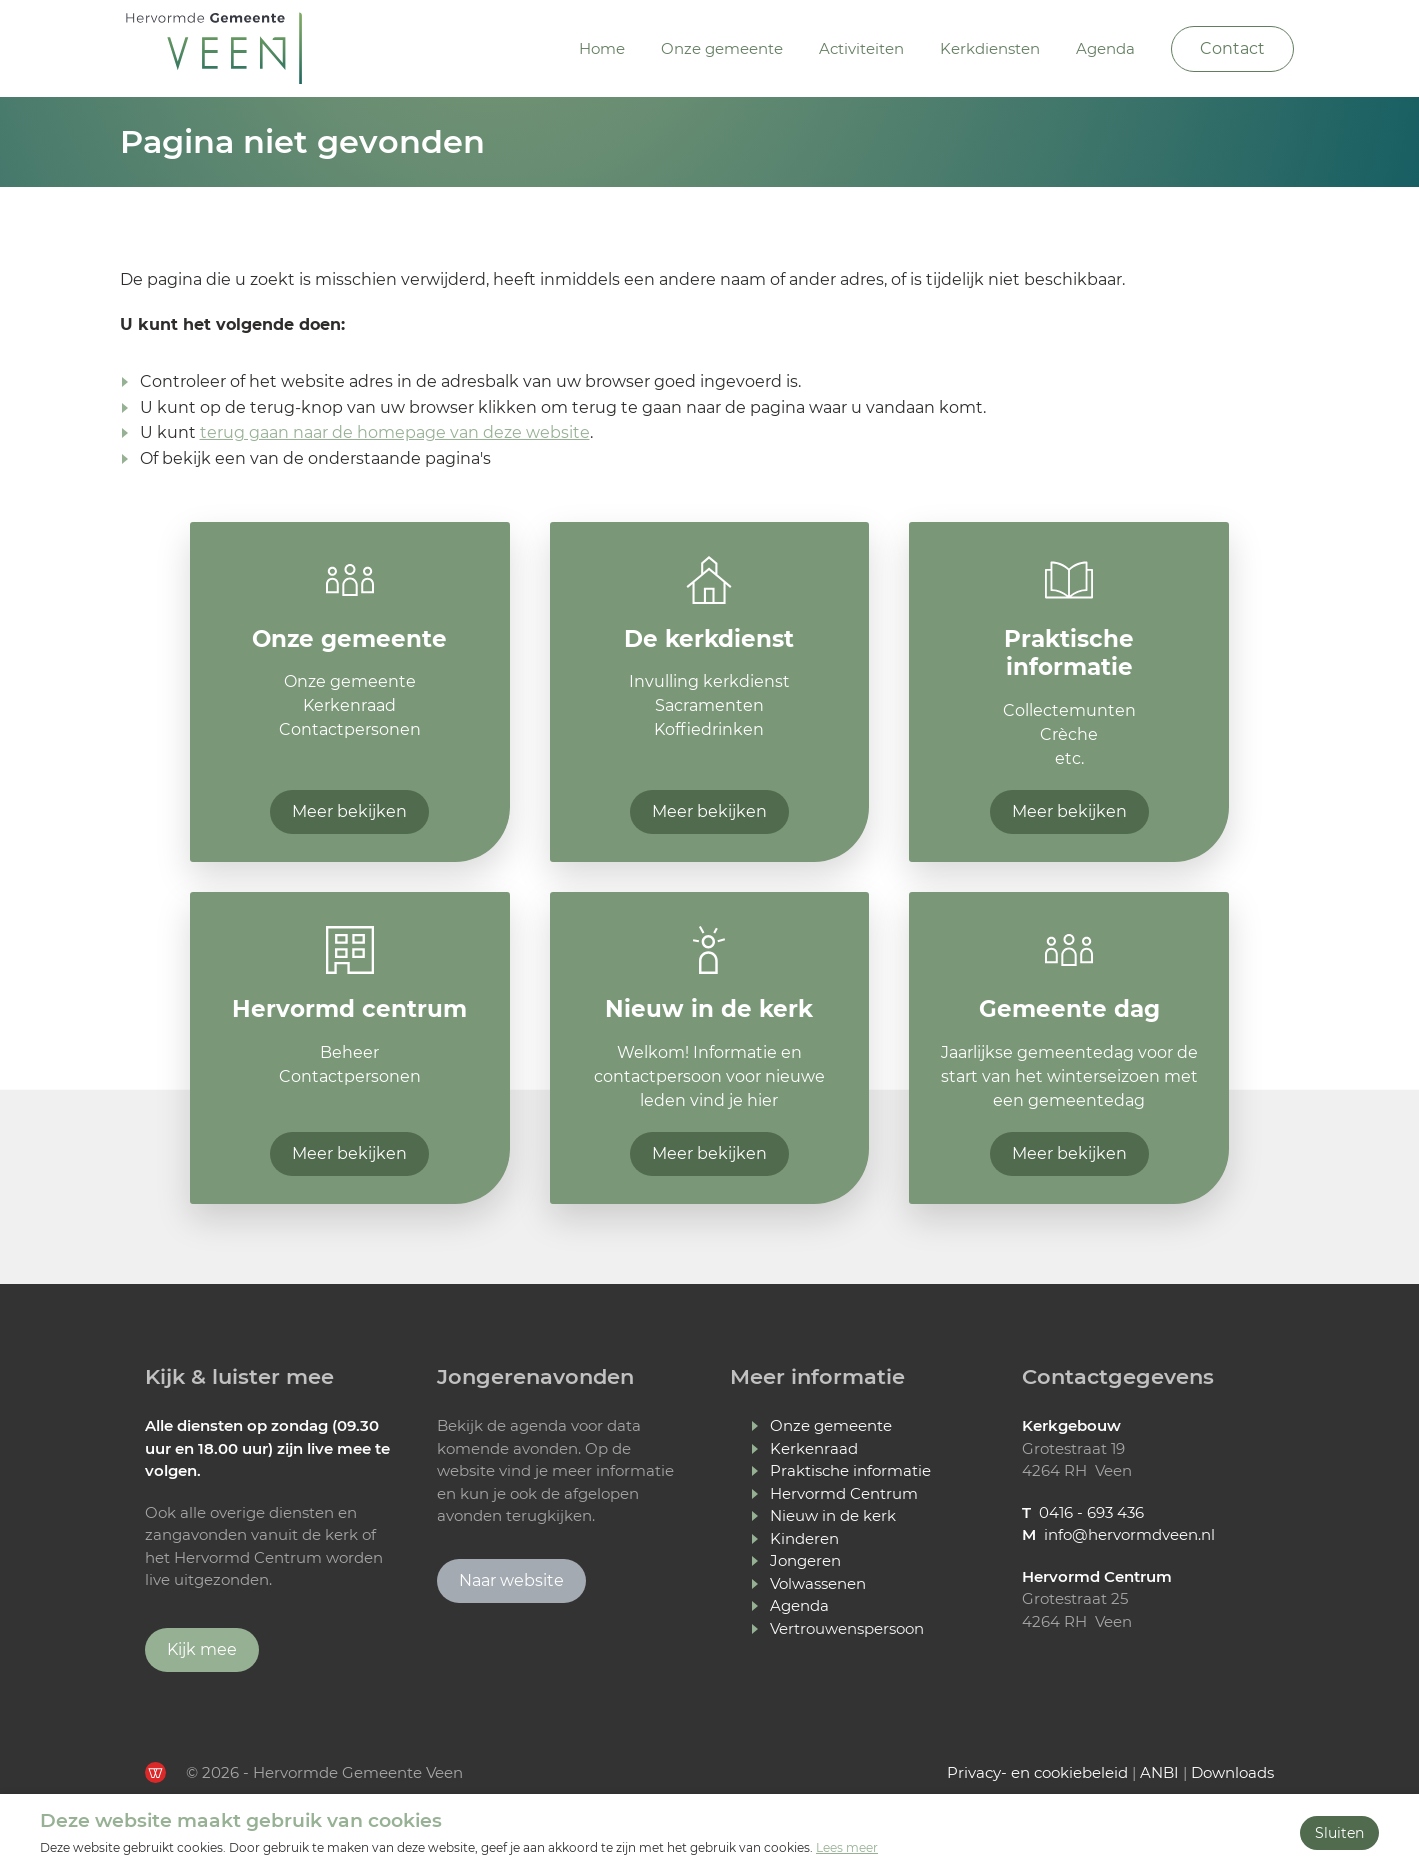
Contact (1232, 48)
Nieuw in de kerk (833, 1515)
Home (602, 48)
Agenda (1105, 48)
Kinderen (804, 1538)
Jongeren (805, 1560)
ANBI (1159, 1772)
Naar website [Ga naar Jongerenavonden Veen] (511, 1580)
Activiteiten (861, 48)
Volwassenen (818, 1583)
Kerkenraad (814, 1448)
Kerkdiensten (990, 48)
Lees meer (847, 1847)
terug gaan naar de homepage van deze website (395, 432)
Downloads (1232, 1772)
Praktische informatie (850, 1470)
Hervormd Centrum (844, 1493)
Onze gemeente (722, 48)
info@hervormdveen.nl (1129, 1534)
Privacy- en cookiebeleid (1037, 1772)
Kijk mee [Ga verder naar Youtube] (202, 1649)
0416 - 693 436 (1091, 1512)
